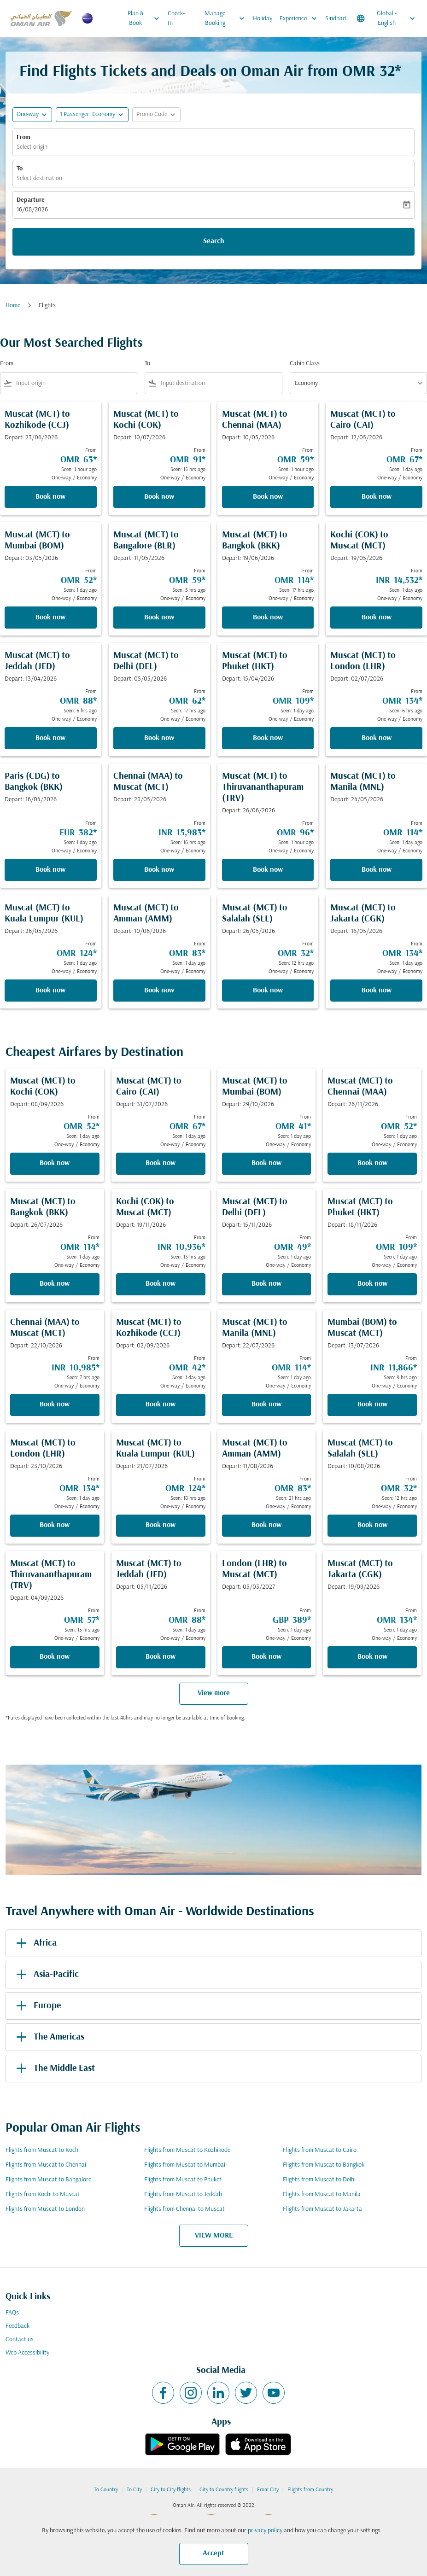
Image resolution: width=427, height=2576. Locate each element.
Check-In (176, 18)
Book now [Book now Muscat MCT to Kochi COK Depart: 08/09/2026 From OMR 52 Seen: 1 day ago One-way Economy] (55, 1163)
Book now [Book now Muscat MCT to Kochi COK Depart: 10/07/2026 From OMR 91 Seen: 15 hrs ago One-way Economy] (159, 497)
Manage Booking (227, 18)
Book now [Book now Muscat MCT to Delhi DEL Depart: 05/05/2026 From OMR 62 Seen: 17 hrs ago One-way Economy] (159, 738)
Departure (31, 200)
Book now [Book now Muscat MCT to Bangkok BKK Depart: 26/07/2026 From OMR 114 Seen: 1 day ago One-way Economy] (55, 1284)
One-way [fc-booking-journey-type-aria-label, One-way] (28, 114)
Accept (213, 2553)
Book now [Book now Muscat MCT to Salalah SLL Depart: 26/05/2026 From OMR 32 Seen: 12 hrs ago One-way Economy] (268, 990)
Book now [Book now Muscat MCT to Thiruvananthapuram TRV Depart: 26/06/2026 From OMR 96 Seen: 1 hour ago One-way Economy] (268, 870)
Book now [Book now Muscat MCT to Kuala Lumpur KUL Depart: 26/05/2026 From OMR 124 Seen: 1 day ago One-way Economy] (50, 990)
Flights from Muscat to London (45, 2209)
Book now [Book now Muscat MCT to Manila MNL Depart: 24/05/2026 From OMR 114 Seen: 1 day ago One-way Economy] (377, 870)
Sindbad (335, 18)
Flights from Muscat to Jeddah (183, 2194)
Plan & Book (146, 18)
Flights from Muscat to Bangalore (48, 2179)
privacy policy (265, 2530)
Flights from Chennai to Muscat (184, 2209)
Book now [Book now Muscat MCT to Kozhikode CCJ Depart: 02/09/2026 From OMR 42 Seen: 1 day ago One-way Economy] (160, 1404)
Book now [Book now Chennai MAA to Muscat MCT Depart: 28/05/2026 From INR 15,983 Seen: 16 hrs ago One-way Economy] (159, 870)
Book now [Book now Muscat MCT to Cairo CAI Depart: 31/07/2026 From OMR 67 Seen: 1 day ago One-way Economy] (160, 1163)
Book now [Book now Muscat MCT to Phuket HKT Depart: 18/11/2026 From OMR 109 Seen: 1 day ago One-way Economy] (372, 1284)
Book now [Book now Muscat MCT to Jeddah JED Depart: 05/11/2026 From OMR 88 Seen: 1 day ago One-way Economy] (160, 1657)
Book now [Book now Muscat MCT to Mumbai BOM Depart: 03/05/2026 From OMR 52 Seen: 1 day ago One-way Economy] (50, 617)
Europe (37, 2006)
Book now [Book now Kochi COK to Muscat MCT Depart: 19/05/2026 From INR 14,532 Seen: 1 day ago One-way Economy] (377, 617)
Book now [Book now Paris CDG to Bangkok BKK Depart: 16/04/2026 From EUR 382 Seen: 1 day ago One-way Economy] (50, 870)
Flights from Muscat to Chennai (46, 2165)
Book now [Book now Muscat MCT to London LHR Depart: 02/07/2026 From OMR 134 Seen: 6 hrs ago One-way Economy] (377, 738)
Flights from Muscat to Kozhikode (187, 2150)
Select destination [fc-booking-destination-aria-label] (39, 178)
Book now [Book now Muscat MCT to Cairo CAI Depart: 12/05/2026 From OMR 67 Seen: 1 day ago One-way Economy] (377, 497)
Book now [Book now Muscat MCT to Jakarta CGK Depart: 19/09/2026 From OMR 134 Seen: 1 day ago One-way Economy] (372, 1657)
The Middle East (54, 2068)
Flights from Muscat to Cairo (320, 2150)
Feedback (17, 2326)
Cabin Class (305, 363)
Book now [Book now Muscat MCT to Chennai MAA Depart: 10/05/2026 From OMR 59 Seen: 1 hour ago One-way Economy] (268, 497)
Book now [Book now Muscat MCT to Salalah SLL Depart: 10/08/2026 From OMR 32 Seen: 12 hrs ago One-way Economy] (372, 1525)
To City (134, 2490)
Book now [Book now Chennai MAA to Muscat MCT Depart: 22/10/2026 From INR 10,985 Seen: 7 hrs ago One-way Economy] (55, 1404)
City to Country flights (223, 2490)
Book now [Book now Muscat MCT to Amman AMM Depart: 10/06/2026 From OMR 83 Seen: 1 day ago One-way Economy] (159, 990)
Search (213, 241)
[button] (92, 114)
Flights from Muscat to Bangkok (323, 2165)
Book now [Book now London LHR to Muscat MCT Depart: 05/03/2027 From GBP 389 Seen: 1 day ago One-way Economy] (266, 1657)
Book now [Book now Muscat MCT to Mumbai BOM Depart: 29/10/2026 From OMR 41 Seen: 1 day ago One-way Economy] (266, 1163)
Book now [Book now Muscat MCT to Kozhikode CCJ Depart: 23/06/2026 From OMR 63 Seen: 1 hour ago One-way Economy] (50, 497)
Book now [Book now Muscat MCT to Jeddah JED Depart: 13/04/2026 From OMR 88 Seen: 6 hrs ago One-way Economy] (50, 738)
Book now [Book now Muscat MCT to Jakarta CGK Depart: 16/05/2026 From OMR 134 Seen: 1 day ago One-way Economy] (377, 990)
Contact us (20, 2339)
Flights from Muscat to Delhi (319, 2179)
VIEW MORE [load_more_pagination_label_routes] (214, 2235)
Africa (35, 1943)
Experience (301, 18)
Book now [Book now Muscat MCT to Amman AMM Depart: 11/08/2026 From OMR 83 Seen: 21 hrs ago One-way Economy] (266, 1525)
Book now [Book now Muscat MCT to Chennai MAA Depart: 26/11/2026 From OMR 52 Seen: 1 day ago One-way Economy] (372, 1163)
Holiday (262, 18)
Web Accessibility (27, 2352)
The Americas (48, 2037)
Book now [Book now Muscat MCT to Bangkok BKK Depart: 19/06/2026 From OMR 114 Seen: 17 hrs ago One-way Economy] (268, 617)
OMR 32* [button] (371, 72)
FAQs (12, 2312)
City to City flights (171, 2490)
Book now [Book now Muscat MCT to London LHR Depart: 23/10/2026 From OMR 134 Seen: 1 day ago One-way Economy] (55, 1525)
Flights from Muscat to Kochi (43, 2150)
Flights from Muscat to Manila (322, 2194)
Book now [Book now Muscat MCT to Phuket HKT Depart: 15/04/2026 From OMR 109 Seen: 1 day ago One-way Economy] (268, 738)
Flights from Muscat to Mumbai (184, 2165)
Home (13, 305)
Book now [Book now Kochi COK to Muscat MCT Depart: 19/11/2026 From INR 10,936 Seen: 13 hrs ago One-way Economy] (160, 1284)
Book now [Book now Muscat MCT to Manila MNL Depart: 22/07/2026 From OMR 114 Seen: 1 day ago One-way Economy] (266, 1404)
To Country (106, 2490)
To (20, 168)
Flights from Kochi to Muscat (43, 2194)
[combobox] (74, 383)
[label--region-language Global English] (386, 18)
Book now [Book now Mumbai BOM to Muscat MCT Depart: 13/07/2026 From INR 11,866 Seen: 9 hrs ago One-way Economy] (372, 1404)
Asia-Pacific (46, 1974)
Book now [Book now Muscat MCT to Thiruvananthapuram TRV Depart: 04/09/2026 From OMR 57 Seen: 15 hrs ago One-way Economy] (55, 1657)
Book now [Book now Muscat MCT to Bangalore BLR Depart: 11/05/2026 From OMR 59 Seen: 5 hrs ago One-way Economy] (159, 617)
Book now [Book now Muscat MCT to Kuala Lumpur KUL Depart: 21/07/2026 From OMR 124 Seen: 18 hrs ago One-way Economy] (160, 1525)
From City (268, 2490)
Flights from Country (310, 2490)
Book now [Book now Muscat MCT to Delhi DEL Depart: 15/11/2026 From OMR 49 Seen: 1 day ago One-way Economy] (266, 1284)
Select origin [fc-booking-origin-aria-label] (32, 147)
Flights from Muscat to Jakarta (322, 2209)
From (23, 137)
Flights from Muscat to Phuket (183, 2179)
